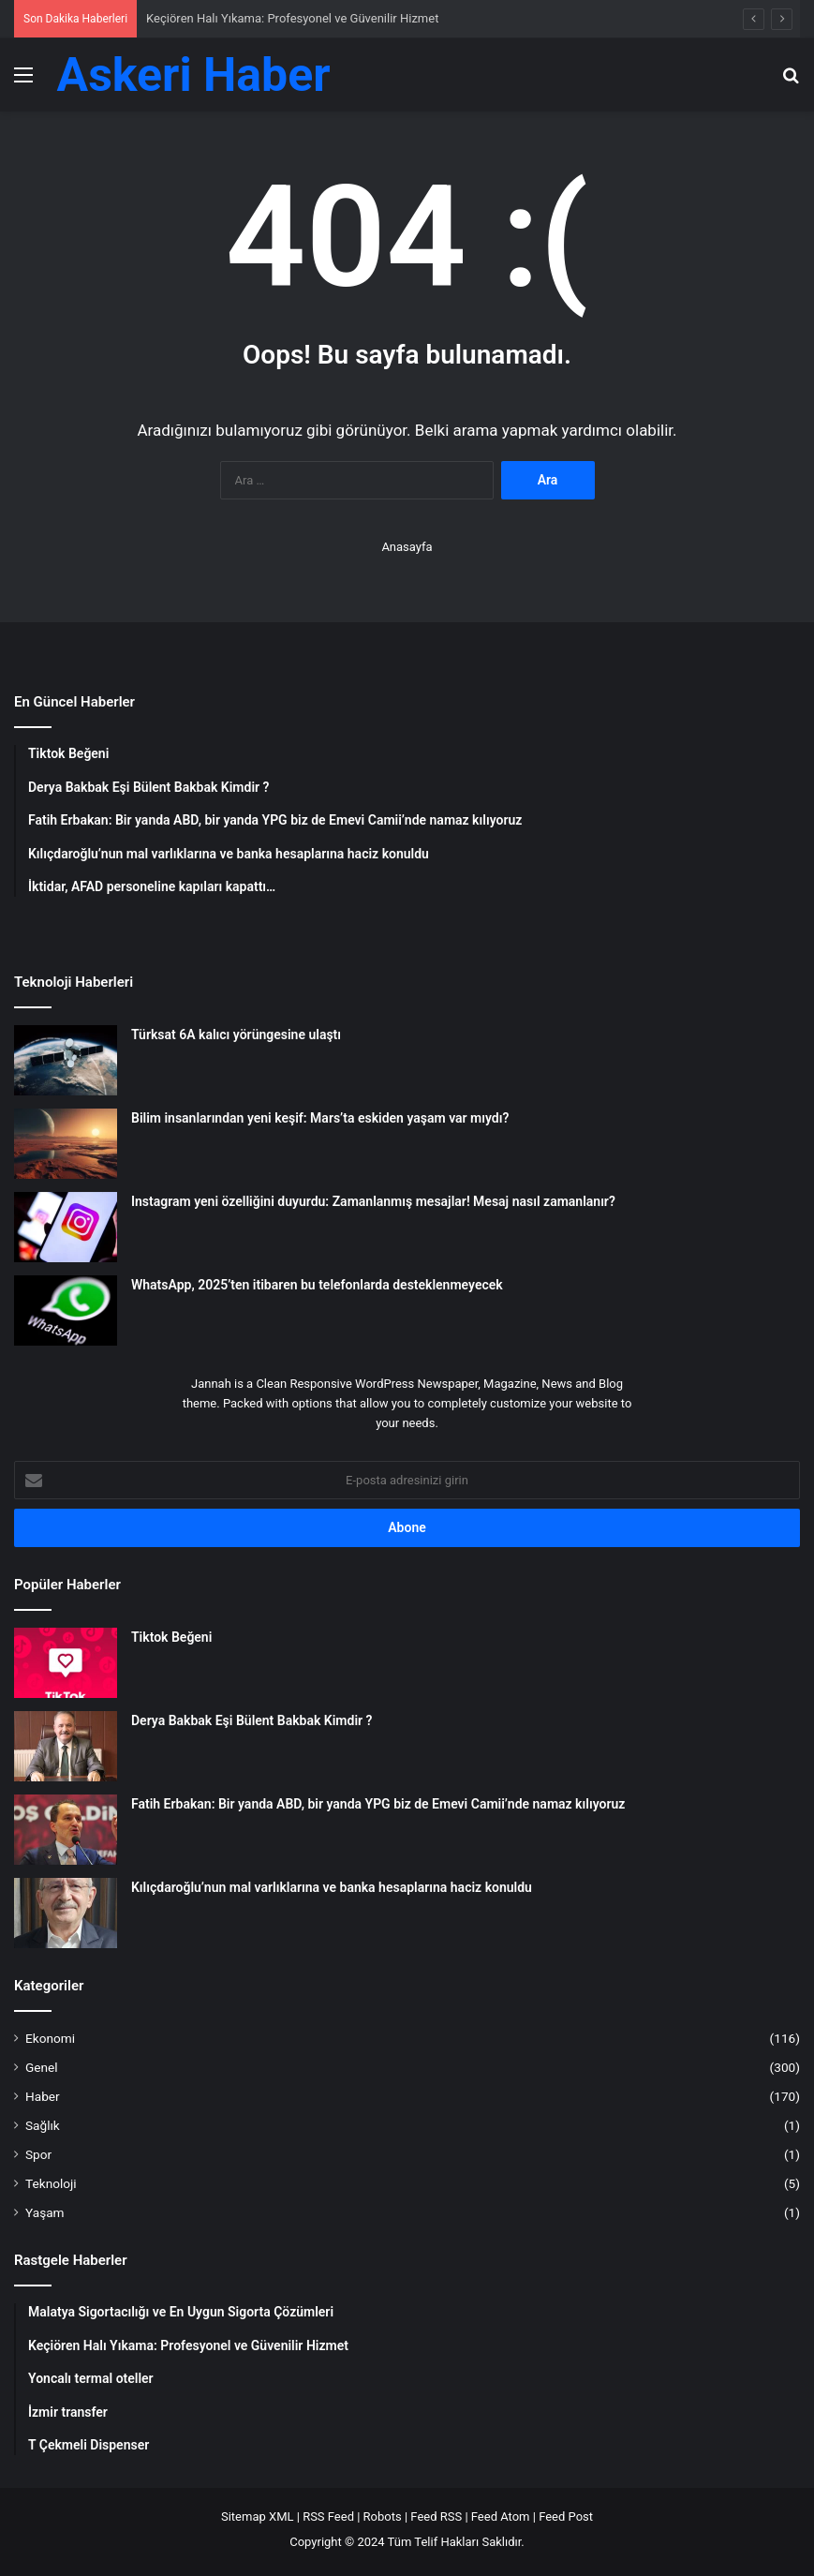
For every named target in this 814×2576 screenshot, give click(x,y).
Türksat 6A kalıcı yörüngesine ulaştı (236, 1034)
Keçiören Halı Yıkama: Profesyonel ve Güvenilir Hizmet (292, 18)
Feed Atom (500, 2516)
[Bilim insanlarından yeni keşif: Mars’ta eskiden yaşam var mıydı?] (65, 1144)
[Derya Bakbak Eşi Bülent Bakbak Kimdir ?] (65, 1746)
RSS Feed (328, 2516)
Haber (42, 2096)
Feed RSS (436, 2516)
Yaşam (45, 2212)
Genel (41, 2067)
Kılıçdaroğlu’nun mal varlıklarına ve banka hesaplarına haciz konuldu (331, 1887)
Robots (382, 2516)
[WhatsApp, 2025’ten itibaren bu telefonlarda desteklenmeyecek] (65, 1310)
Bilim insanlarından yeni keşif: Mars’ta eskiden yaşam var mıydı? (320, 1117)
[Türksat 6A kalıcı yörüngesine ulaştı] (65, 1060)
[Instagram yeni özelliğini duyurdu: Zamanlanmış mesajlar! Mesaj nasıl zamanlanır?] (65, 1227)
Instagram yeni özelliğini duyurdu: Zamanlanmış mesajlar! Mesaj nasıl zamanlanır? (373, 1201)
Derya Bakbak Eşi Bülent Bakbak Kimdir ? (251, 1720)
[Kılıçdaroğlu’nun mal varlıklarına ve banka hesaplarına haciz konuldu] (65, 1913)
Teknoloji (51, 2183)
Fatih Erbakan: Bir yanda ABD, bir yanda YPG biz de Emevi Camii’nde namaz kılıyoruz (378, 1803)
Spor (38, 2154)
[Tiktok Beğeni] (65, 1663)
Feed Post (566, 2516)
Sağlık (42, 2125)
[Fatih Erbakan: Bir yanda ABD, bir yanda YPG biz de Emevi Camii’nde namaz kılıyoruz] (65, 1829)
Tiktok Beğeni (171, 1637)
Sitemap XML (257, 2516)
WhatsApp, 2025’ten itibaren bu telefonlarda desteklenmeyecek (317, 1284)
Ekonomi (50, 2038)
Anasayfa (406, 547)
